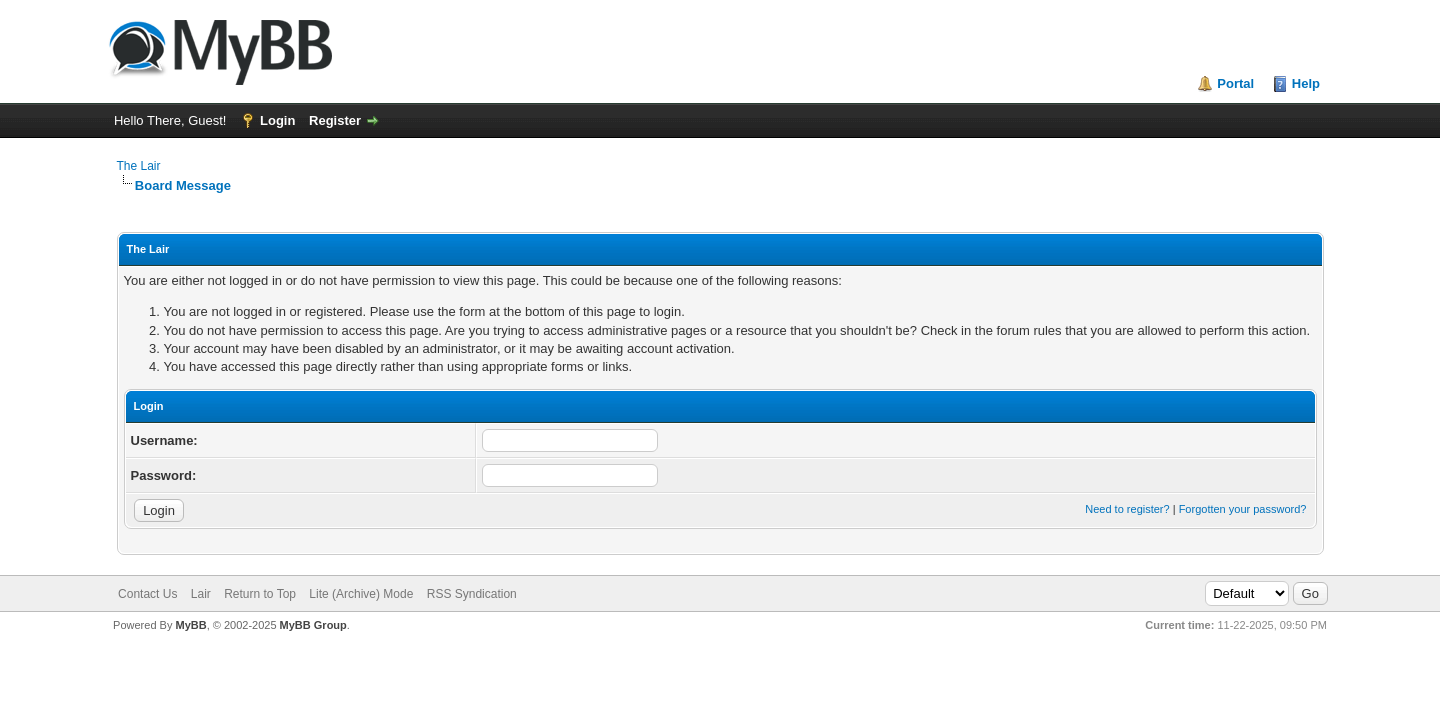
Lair (201, 594)
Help (1306, 83)
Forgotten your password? (1243, 509)
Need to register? (1127, 509)
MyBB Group (313, 625)
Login (277, 120)
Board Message (183, 185)
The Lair (139, 166)
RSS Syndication (472, 594)
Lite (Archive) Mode (361, 594)
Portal (1235, 83)
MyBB (190, 625)
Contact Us (147, 594)
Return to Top (260, 594)
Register (335, 120)
